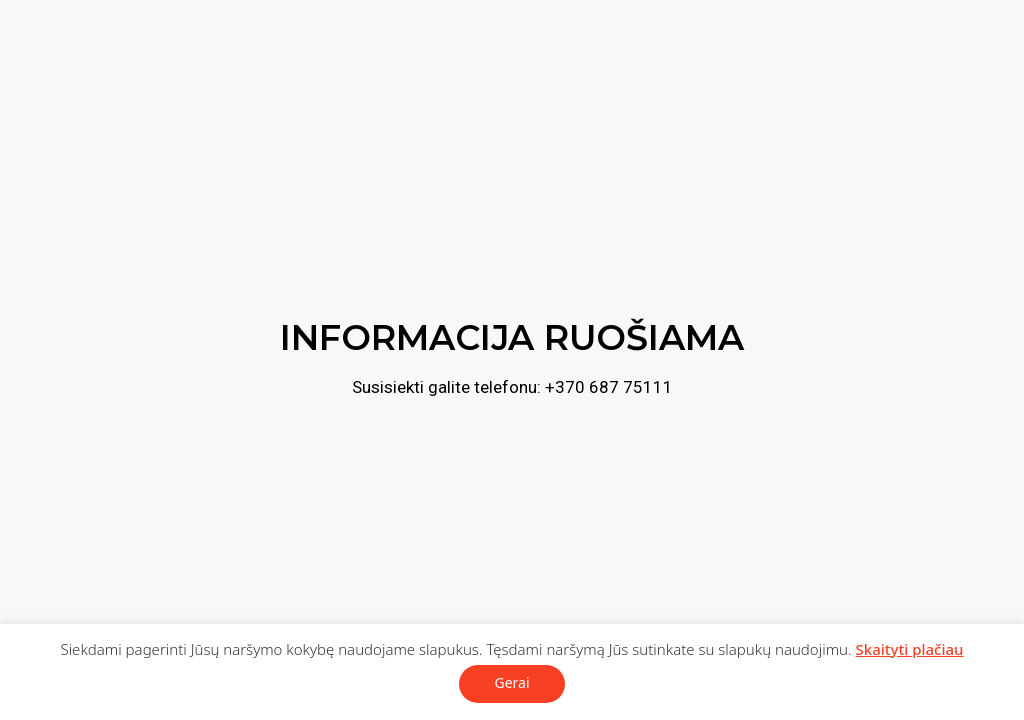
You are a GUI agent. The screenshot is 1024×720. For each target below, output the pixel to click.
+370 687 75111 (609, 387)
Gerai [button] (511, 682)
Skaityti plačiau (910, 649)
